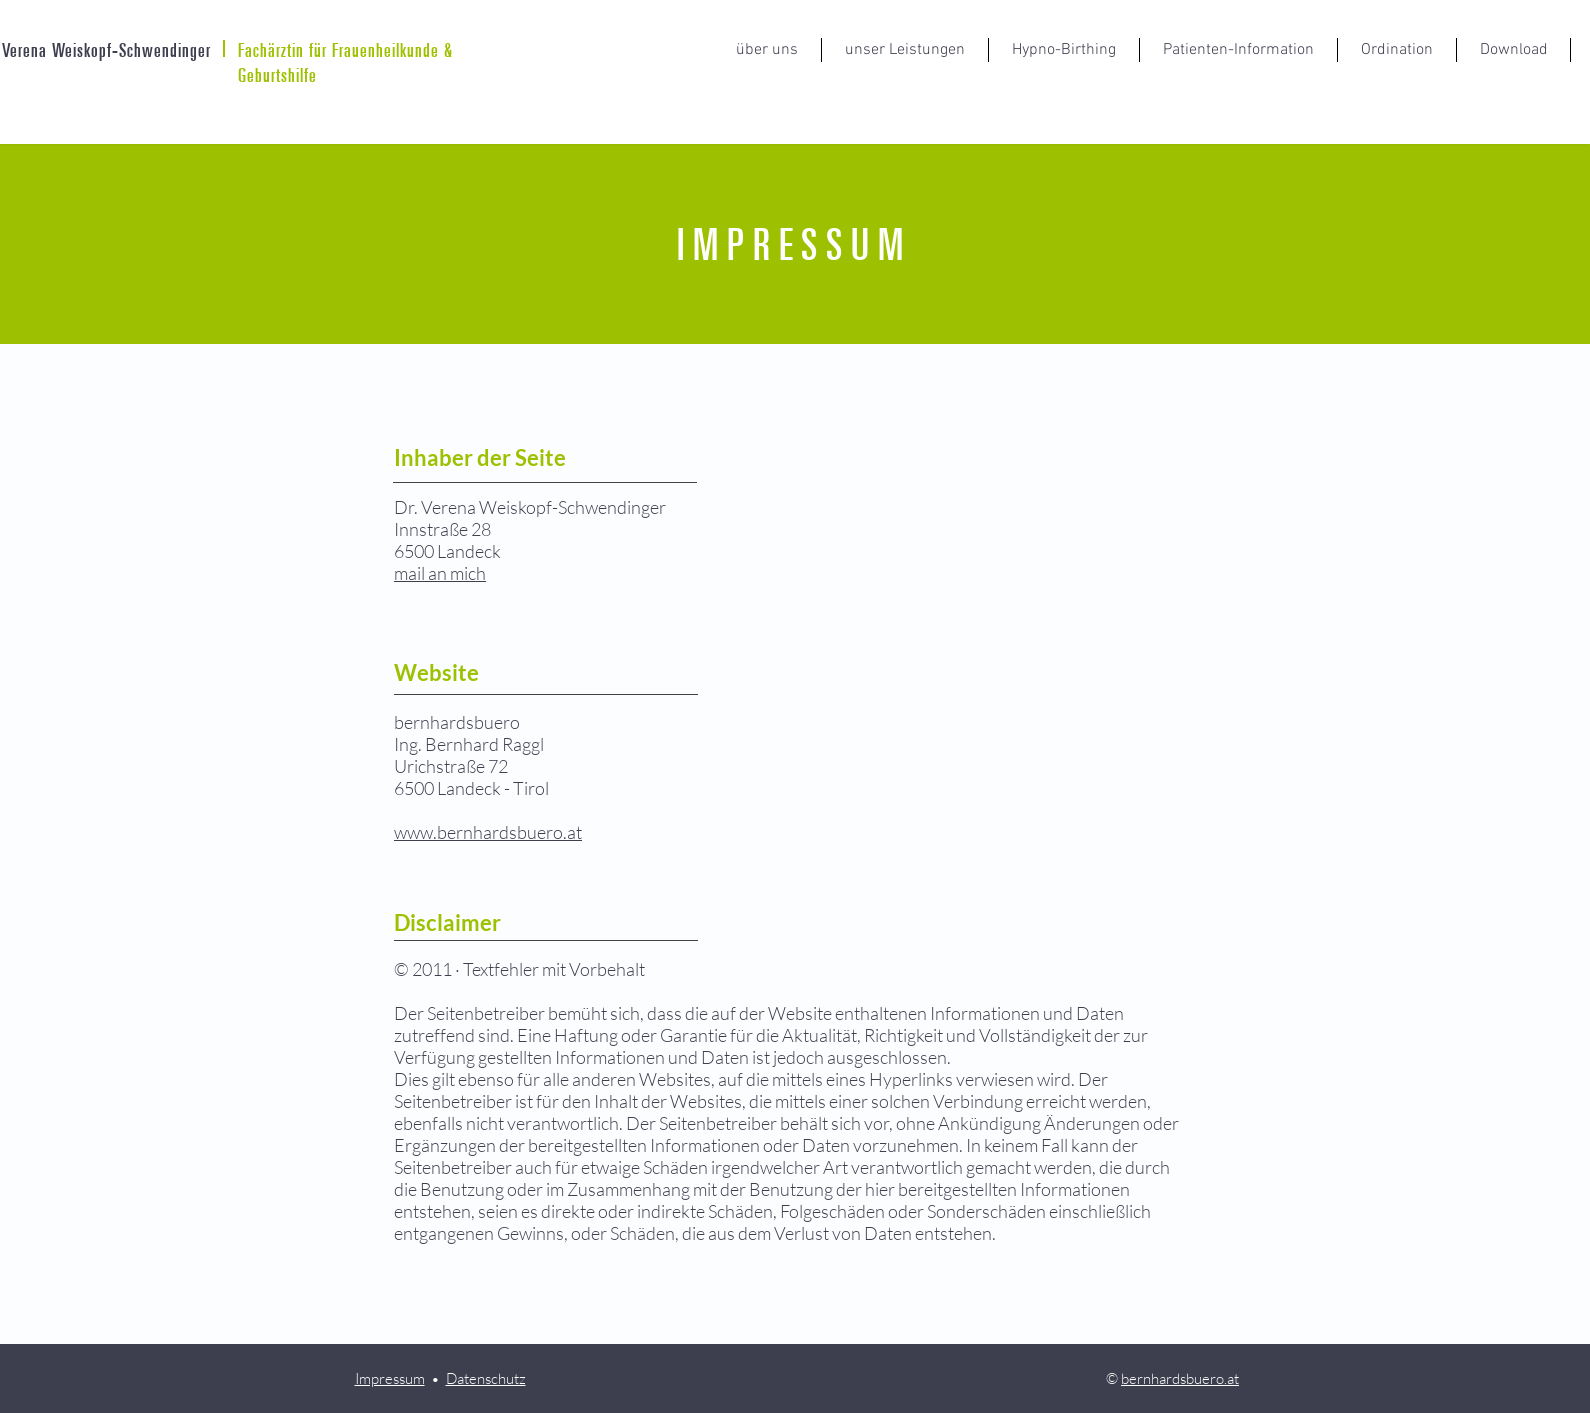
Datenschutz (486, 1378)
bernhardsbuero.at (1180, 1378)
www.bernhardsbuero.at (488, 832)
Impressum (390, 1378)
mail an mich (440, 573)
